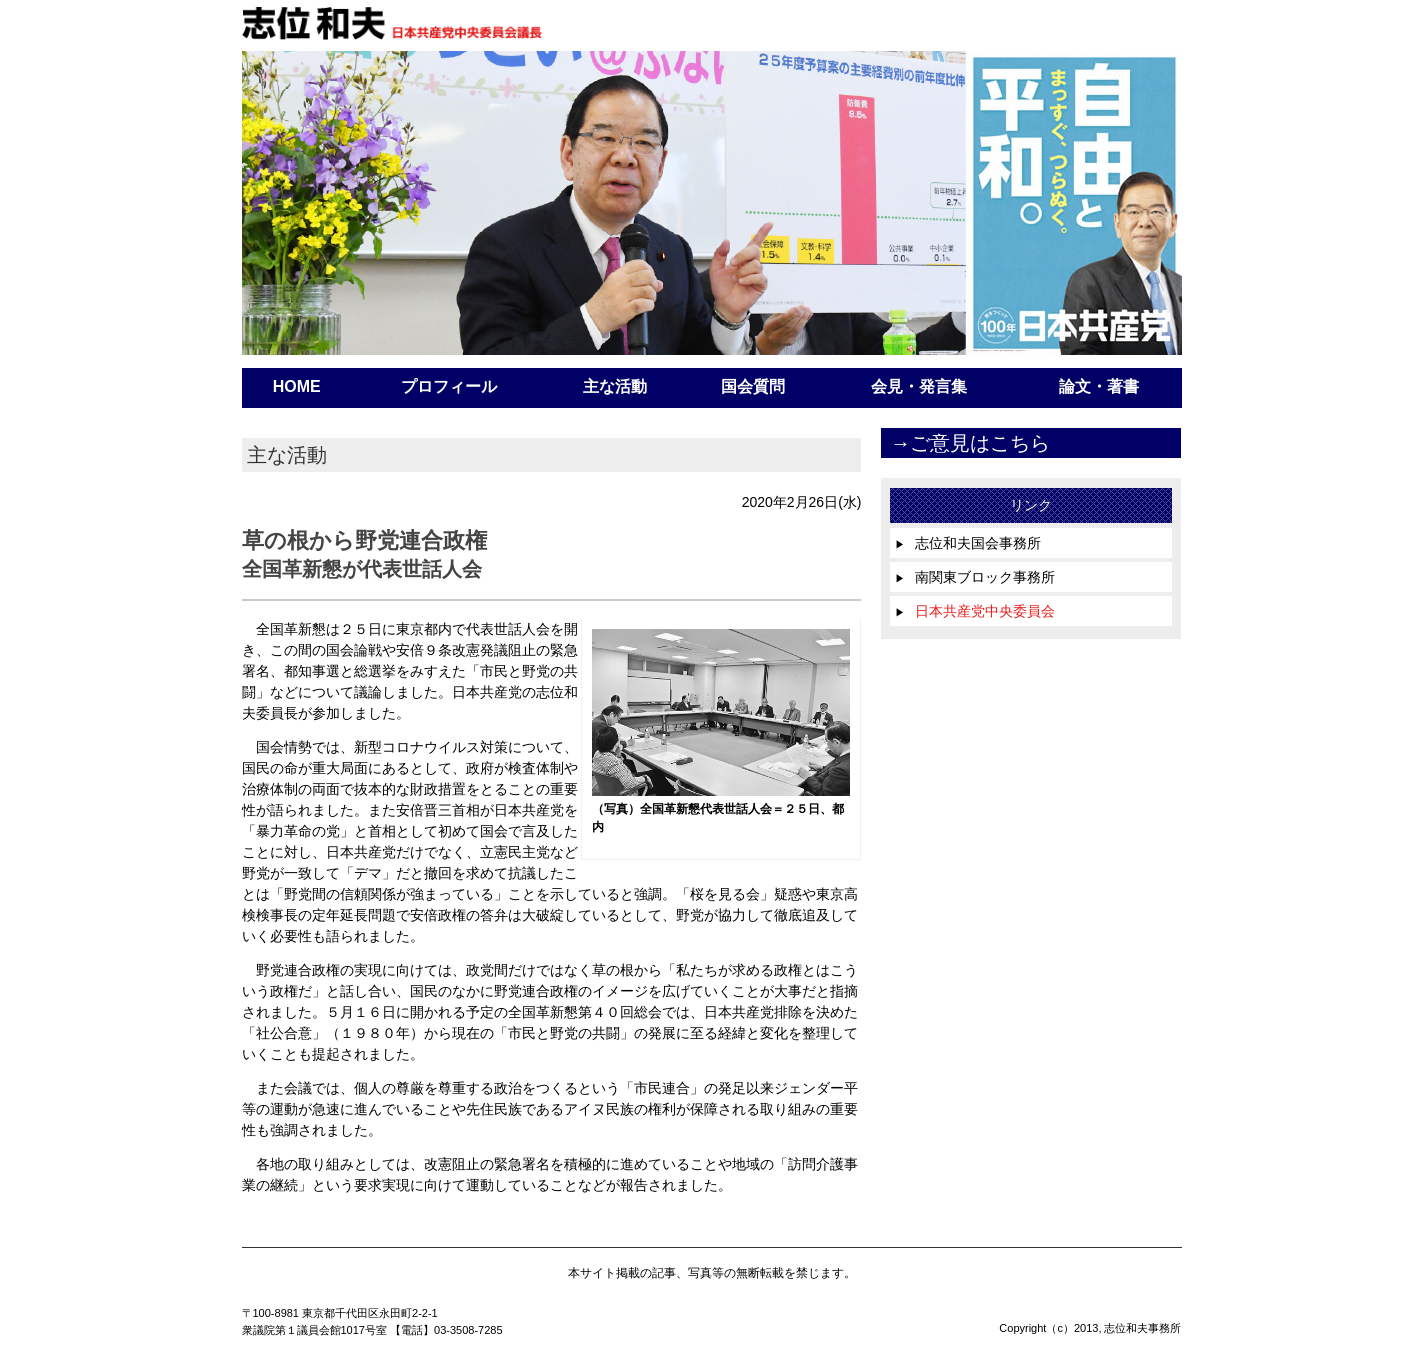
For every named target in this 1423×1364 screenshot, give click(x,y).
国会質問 (753, 386)
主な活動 (615, 386)
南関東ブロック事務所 (975, 577)
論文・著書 (1099, 386)
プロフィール (449, 386)
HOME (297, 386)
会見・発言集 (919, 386)
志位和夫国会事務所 (968, 543)
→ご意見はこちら (970, 443)
